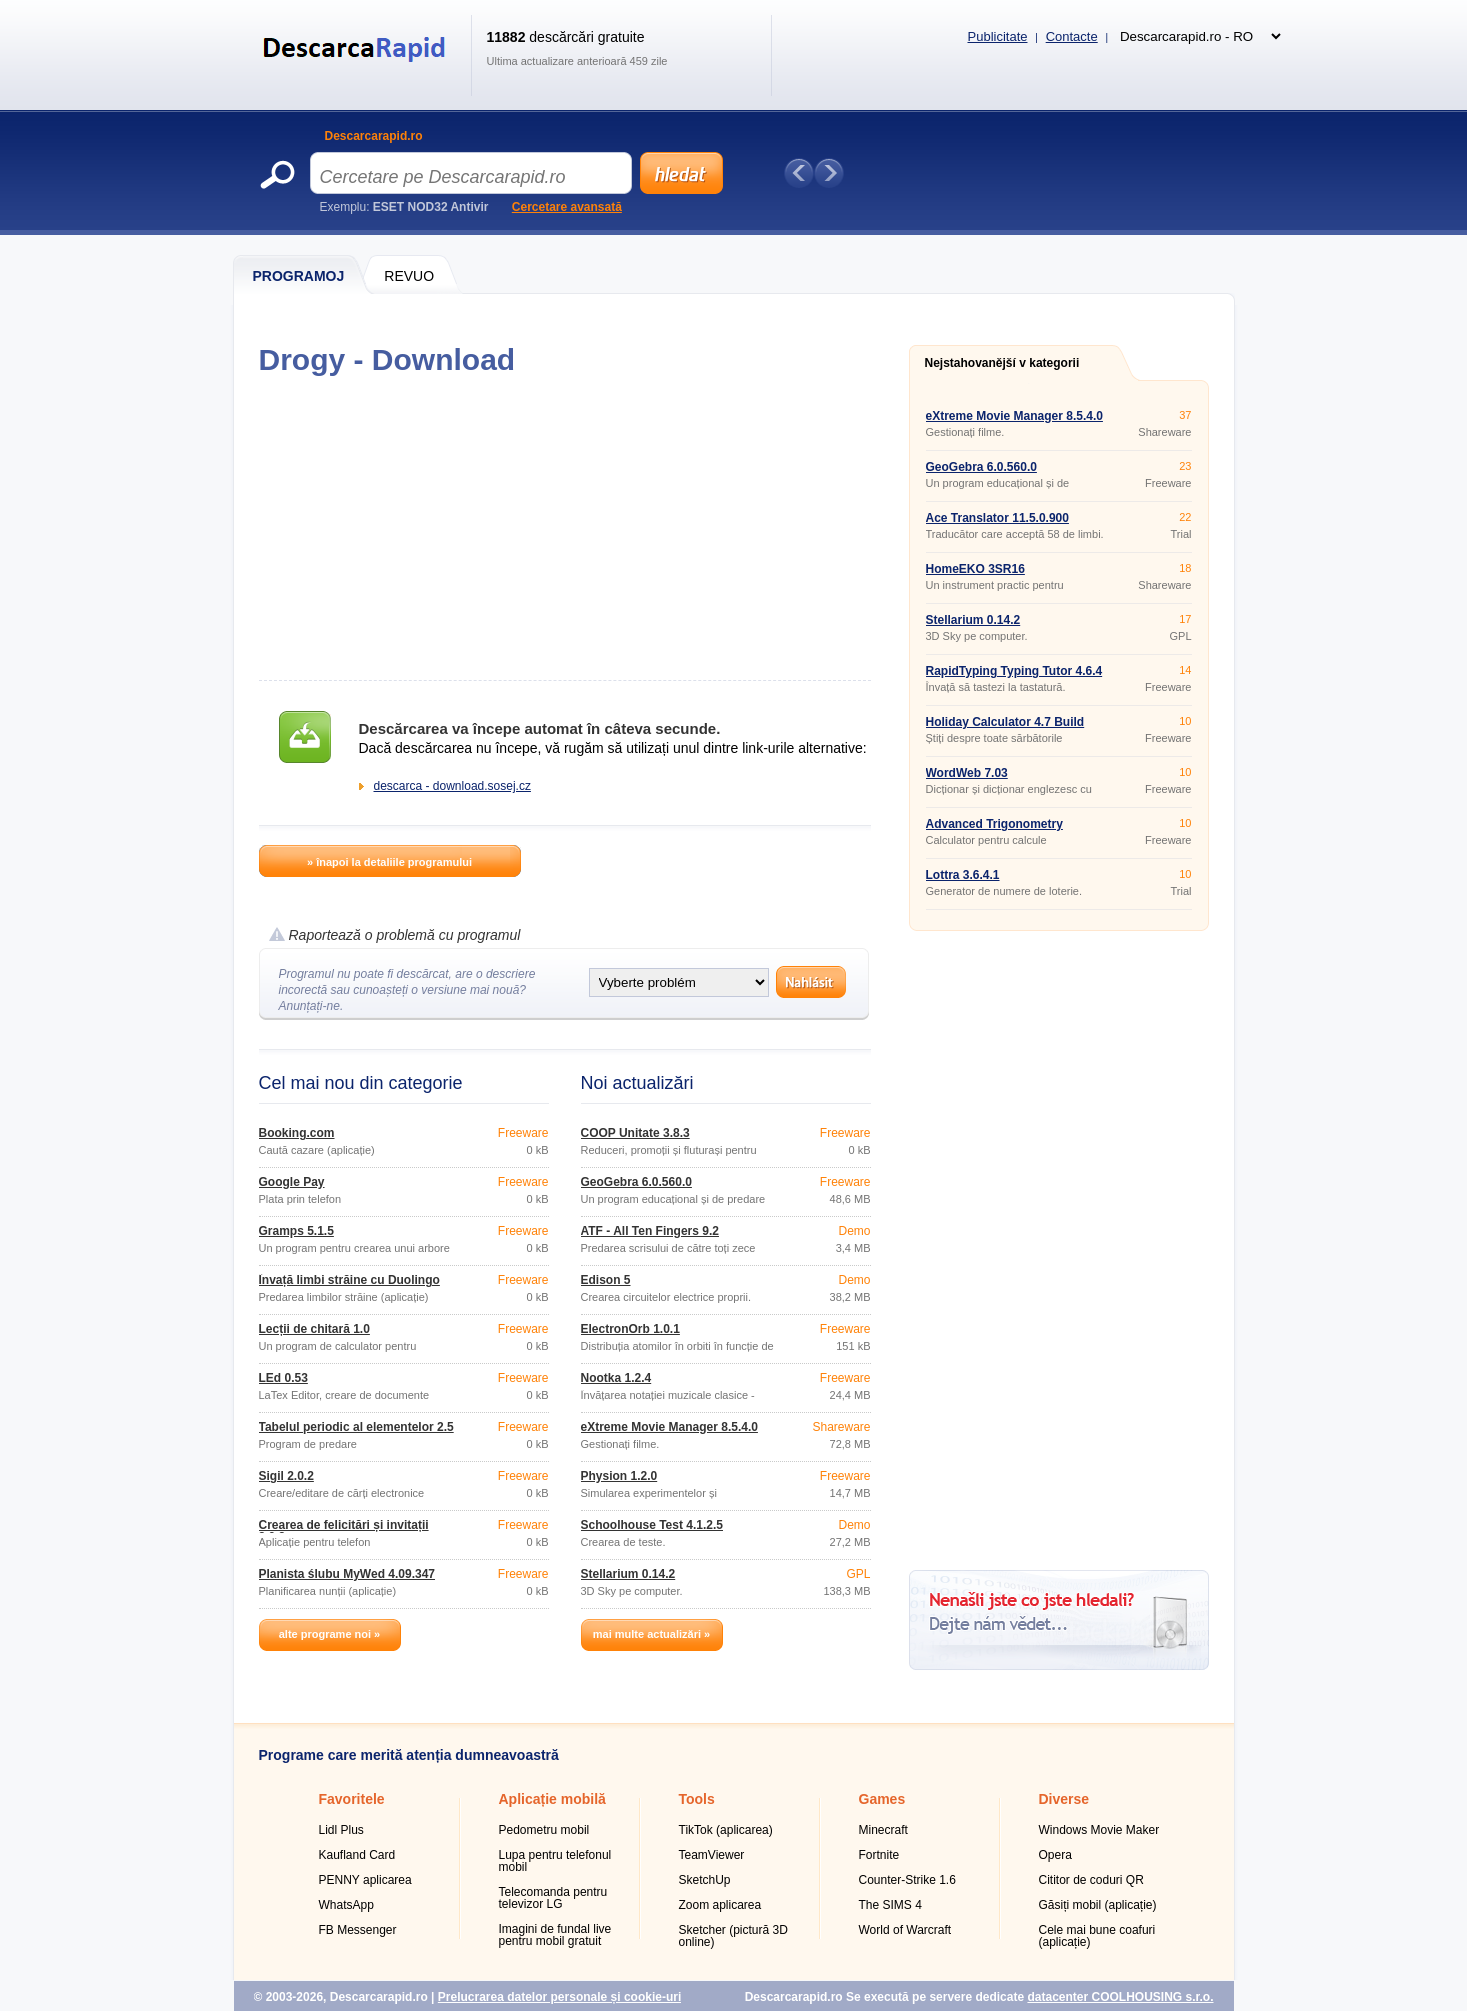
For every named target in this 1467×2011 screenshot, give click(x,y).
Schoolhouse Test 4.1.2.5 (652, 1525)
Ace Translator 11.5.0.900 (997, 518)
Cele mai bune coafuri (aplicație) (1097, 1936)
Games (882, 1799)
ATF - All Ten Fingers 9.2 (650, 1231)
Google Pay (292, 1182)
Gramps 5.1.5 (296, 1231)
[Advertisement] (564, 528)
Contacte (1072, 36)
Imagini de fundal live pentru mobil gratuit (555, 1935)
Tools (697, 1799)
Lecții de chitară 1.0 (314, 1329)
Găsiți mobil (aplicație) (1098, 1905)
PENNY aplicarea (365, 1880)
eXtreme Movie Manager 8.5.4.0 (669, 1427)
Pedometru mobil (544, 1830)
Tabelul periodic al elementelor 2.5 (356, 1427)
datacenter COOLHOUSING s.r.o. (1120, 1997)
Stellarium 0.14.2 (628, 1574)
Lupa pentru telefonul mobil (555, 1861)
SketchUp (705, 1880)
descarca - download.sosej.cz (452, 786)
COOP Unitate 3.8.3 (635, 1133)
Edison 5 (606, 1280)
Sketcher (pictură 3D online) (733, 1936)
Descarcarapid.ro (374, 136)
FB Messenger (358, 1930)
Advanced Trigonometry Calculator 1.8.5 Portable (996, 830)
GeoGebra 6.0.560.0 (636, 1182)
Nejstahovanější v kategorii (1002, 363)
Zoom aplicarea (720, 1905)
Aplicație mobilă (552, 1799)
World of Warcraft (905, 1930)
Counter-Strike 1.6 (907, 1880)
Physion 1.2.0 (619, 1476)
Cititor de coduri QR (1091, 1880)
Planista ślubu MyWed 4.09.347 (347, 1574)
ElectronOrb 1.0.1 (630, 1329)
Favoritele (352, 1799)
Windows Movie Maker (1099, 1830)
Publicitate (998, 36)
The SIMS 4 (890, 1905)
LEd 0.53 (283, 1378)
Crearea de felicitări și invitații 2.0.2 (344, 1531)
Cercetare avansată (567, 207)
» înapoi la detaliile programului (389, 862)
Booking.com (297, 1133)
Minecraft (883, 1830)
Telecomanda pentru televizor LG (553, 1898)
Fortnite (879, 1855)
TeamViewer (712, 1855)
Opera (1055, 1855)
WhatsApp (346, 1905)
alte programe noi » (329, 1634)
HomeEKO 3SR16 (975, 569)
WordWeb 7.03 (967, 773)
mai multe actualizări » (651, 1634)
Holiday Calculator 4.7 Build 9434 (1005, 728)
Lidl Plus (341, 1830)
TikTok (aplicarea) (726, 1830)
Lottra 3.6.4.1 (963, 875)
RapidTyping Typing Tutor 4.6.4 (1014, 671)
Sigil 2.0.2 (286, 1476)
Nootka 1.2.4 (616, 1378)
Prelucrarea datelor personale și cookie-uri (559, 1997)
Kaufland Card (357, 1855)
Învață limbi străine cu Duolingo (349, 1280)
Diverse (1064, 1799)
